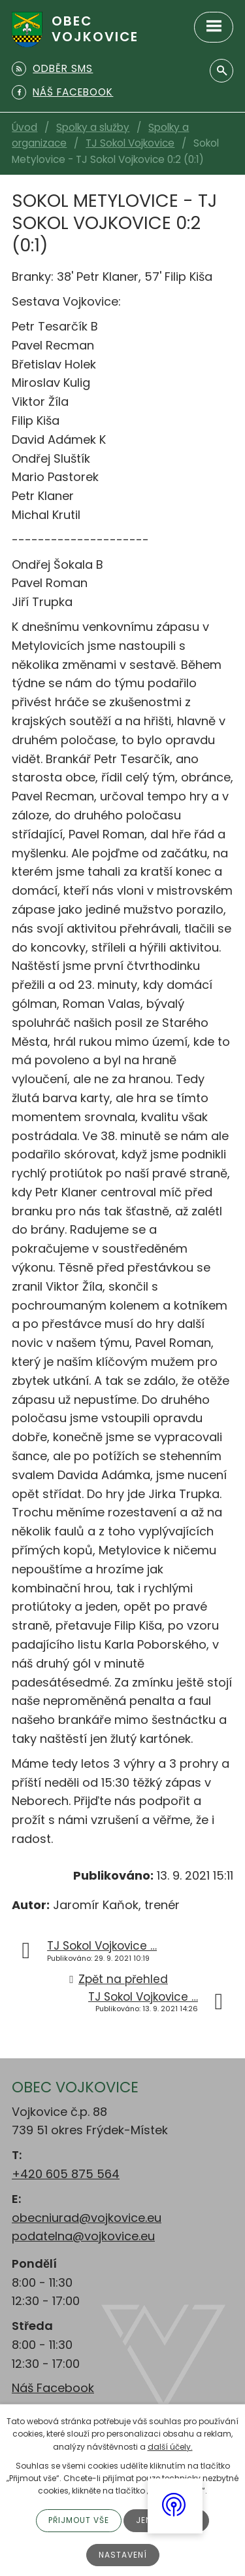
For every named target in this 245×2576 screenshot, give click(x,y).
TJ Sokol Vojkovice (130, 143)
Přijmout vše (78, 2520)
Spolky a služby (92, 127)
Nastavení (123, 2554)
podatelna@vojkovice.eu (83, 2236)
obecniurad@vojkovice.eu (86, 2217)
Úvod (24, 127)
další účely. (170, 2446)
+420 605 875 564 (66, 2174)
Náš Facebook (53, 2388)
